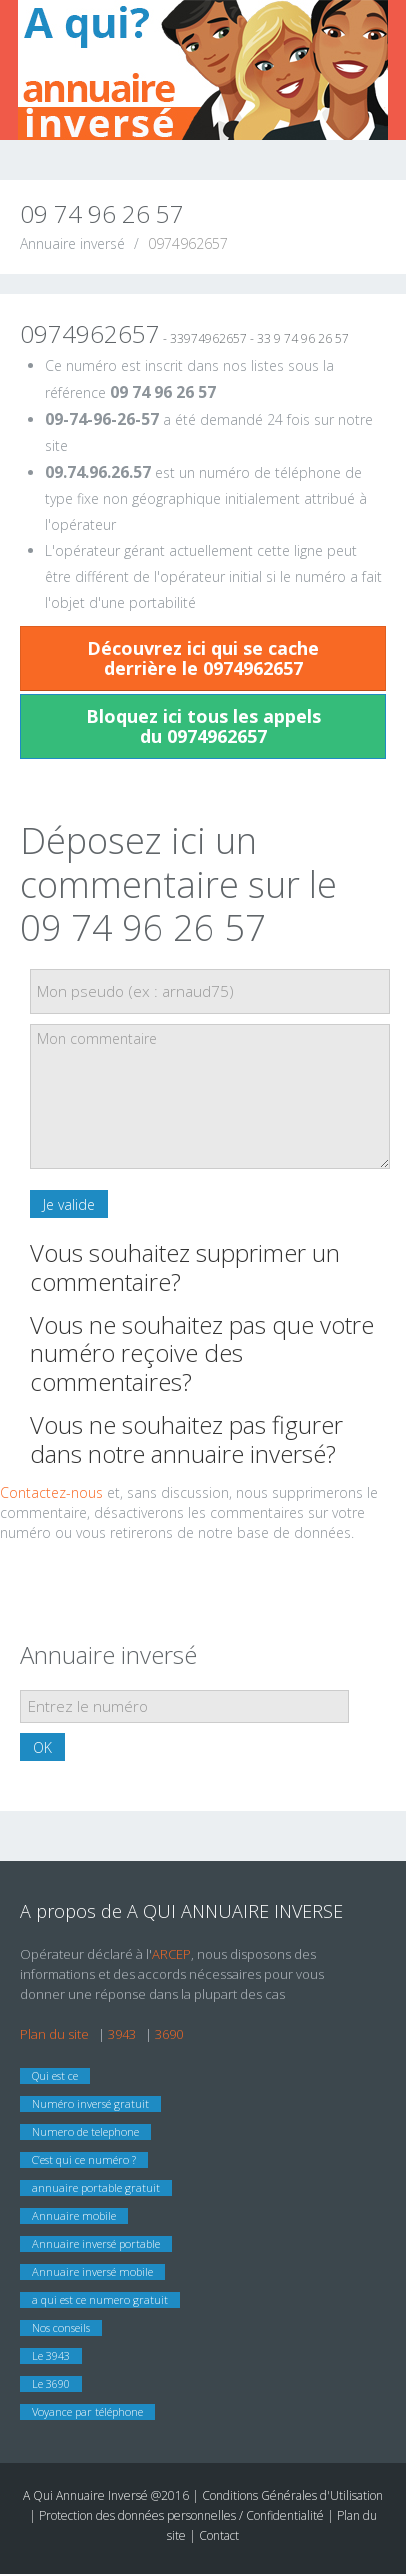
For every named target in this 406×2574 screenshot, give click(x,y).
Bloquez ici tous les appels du (203, 726)
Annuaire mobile (74, 2215)
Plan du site (54, 2034)
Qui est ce (55, 2075)
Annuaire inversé (72, 243)
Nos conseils (61, 2327)
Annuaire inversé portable (96, 2243)
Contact (219, 2535)
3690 (169, 2034)
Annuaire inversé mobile (92, 2271)
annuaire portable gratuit (96, 2187)
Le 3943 (51, 2355)
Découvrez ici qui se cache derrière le (203, 658)
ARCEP (171, 1954)
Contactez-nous (51, 1492)
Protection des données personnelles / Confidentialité (181, 2515)
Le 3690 (51, 2383)
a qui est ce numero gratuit (100, 2299)
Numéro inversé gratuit (90, 2103)
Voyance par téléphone (87, 2411)
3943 (122, 2034)
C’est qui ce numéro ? (84, 2159)
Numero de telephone (85, 2131)
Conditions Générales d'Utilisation (292, 2495)
